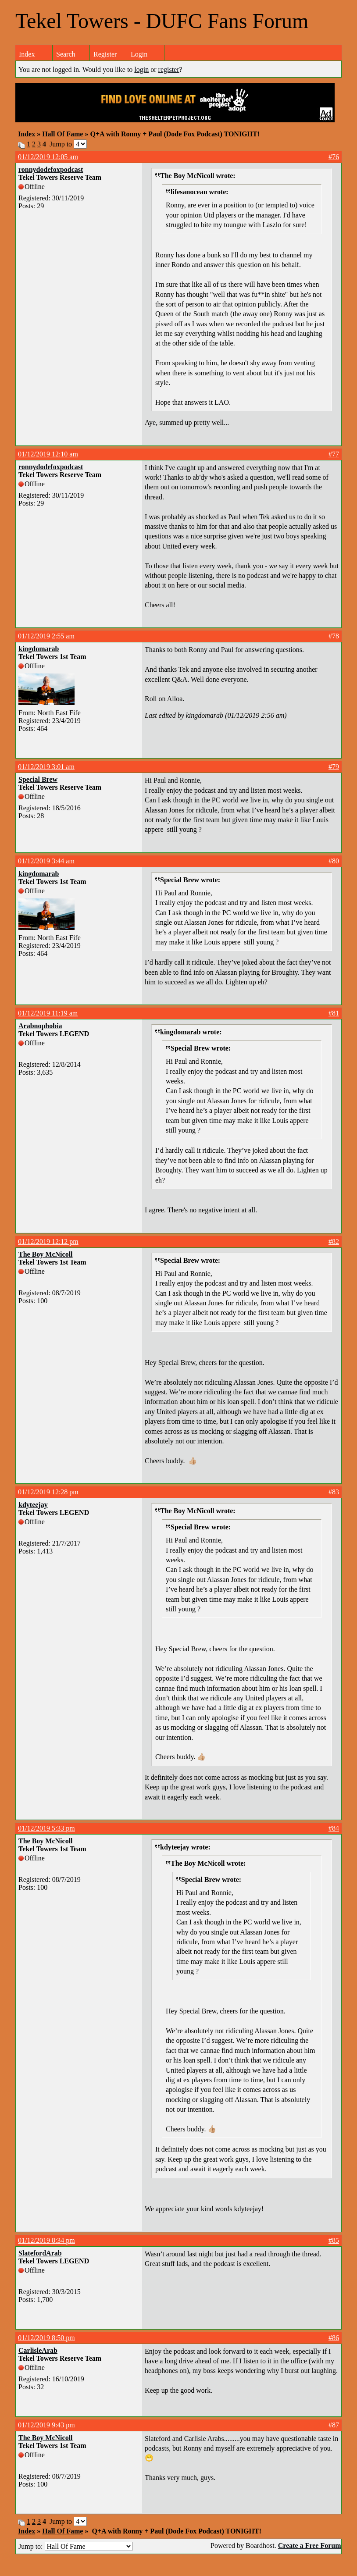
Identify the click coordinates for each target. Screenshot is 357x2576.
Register (105, 54)
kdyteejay (33, 1504)
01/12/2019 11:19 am (48, 1013)
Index (27, 54)
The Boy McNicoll (45, 1254)
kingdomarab (38, 648)
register (168, 69)
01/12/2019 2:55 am (46, 636)
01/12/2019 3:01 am (46, 766)
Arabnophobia (40, 1026)
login (141, 69)
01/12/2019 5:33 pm (46, 1828)
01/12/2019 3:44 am (46, 861)
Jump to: (75, 2546)
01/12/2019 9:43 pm (46, 2425)
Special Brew (37, 779)
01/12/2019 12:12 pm (48, 1241)
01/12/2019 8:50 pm (46, 2337)
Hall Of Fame (62, 134)
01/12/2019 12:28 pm (48, 1492)
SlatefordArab (40, 2253)
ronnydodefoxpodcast (50, 169)
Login (139, 54)
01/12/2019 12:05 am (48, 156)
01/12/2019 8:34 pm (46, 2240)
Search (65, 54)
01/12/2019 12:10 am (48, 454)
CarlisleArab (37, 2350)
